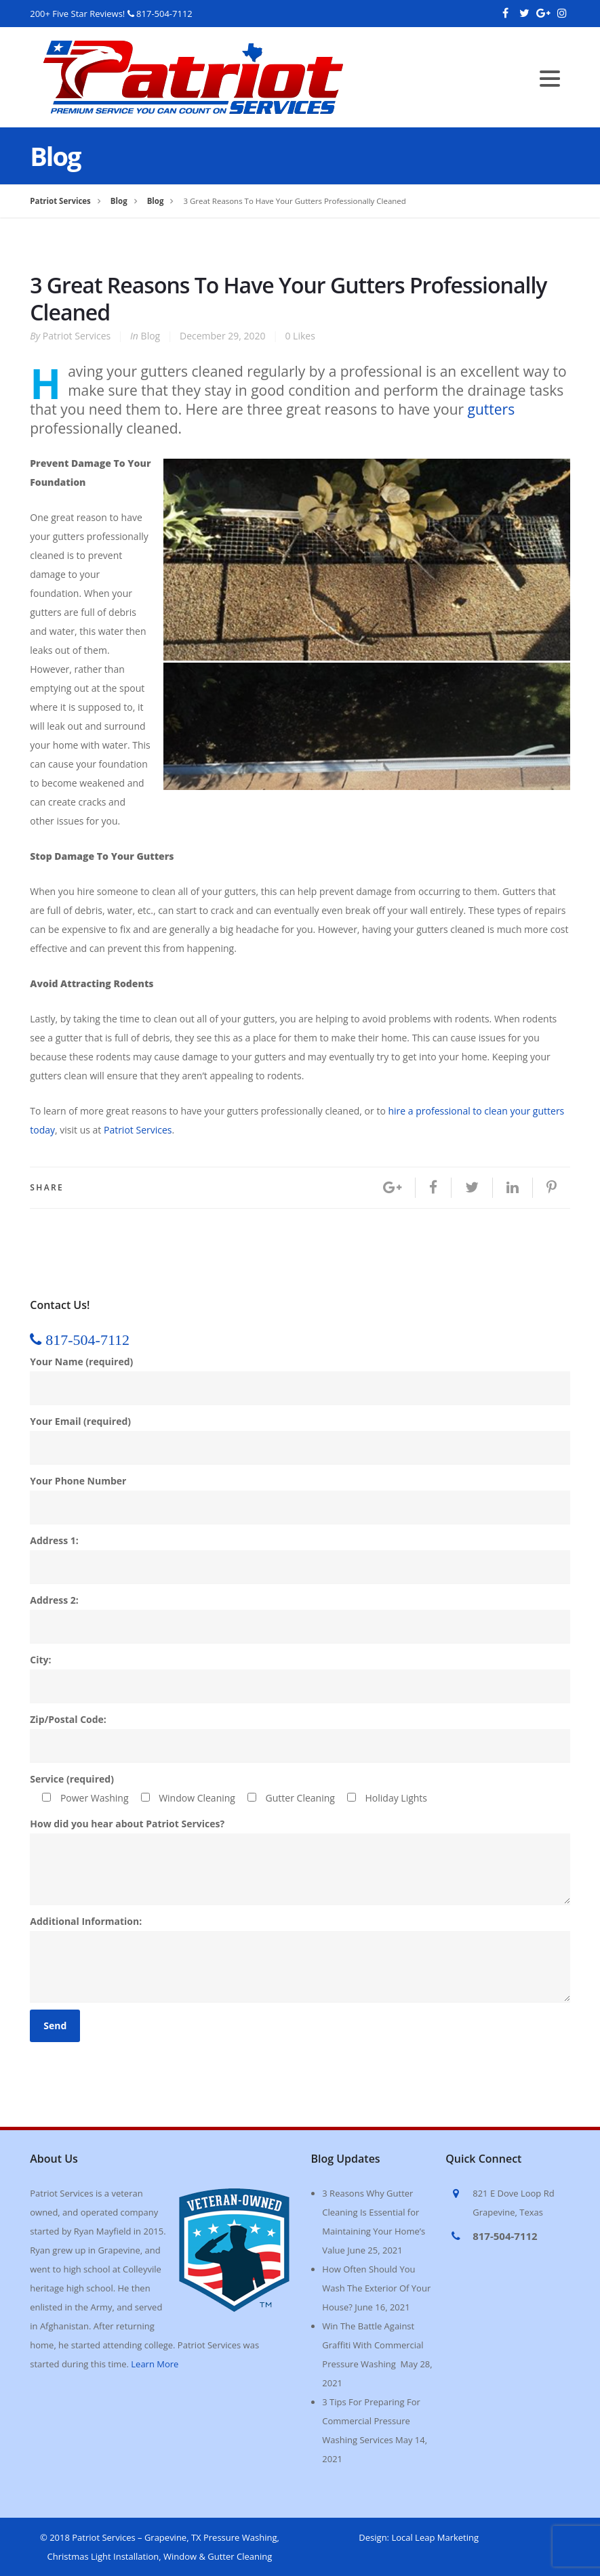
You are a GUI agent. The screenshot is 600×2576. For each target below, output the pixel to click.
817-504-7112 (164, 13)
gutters (491, 409)
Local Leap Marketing (435, 2537)
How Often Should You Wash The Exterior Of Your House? (376, 2288)
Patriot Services (77, 335)
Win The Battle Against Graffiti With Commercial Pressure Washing (372, 2345)
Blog (151, 335)
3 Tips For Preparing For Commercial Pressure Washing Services (371, 2421)
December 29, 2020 (223, 335)
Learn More (154, 2364)
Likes (300, 335)
